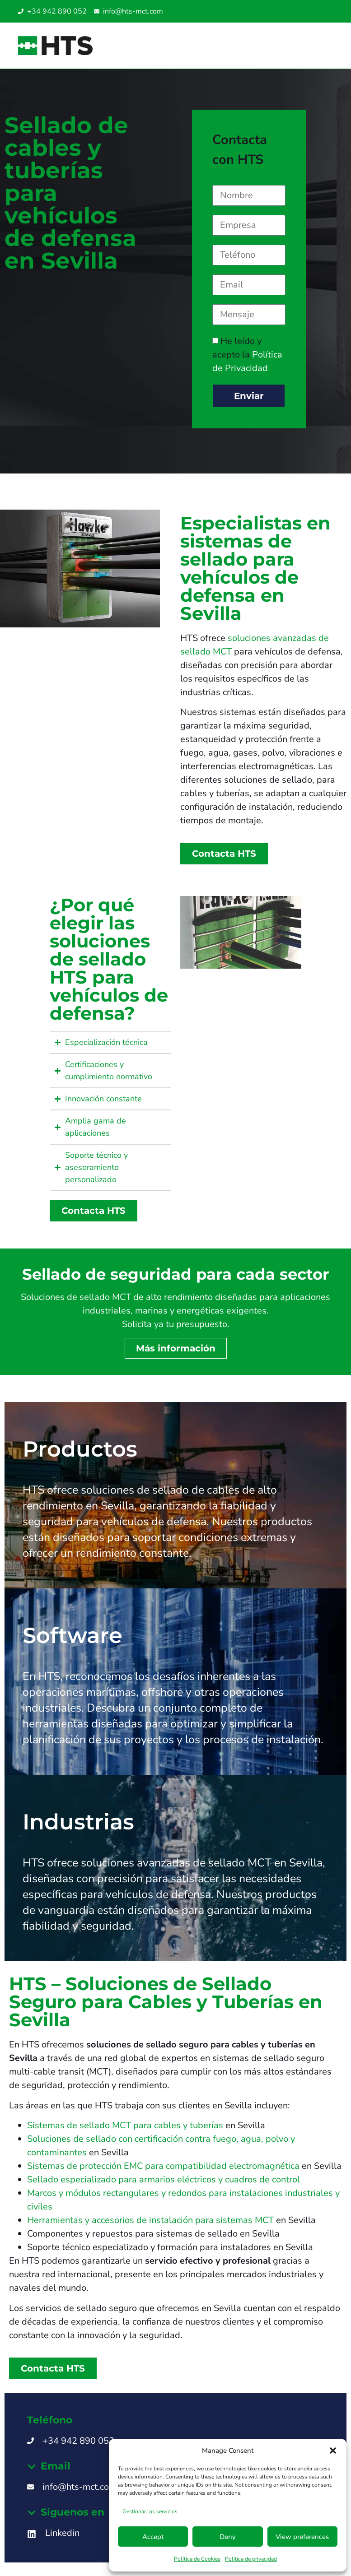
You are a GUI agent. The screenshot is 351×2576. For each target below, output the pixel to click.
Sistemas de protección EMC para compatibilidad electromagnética (163, 2166)
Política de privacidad (251, 2558)
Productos (80, 1449)
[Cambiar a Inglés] (297, 11)
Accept (153, 2536)
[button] (332, 2450)
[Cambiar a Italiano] (306, 11)
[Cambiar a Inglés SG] (315, 11)
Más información (175, 1348)
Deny (228, 2536)
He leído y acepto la (247, 354)
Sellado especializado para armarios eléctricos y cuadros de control (163, 2179)
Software (72, 1635)
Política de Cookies (197, 2558)
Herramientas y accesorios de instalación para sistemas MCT (150, 2220)
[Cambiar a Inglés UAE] (324, 11)
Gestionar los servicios (150, 2511)
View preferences (302, 2536)
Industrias (78, 1822)
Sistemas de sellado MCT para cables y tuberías (125, 2125)
